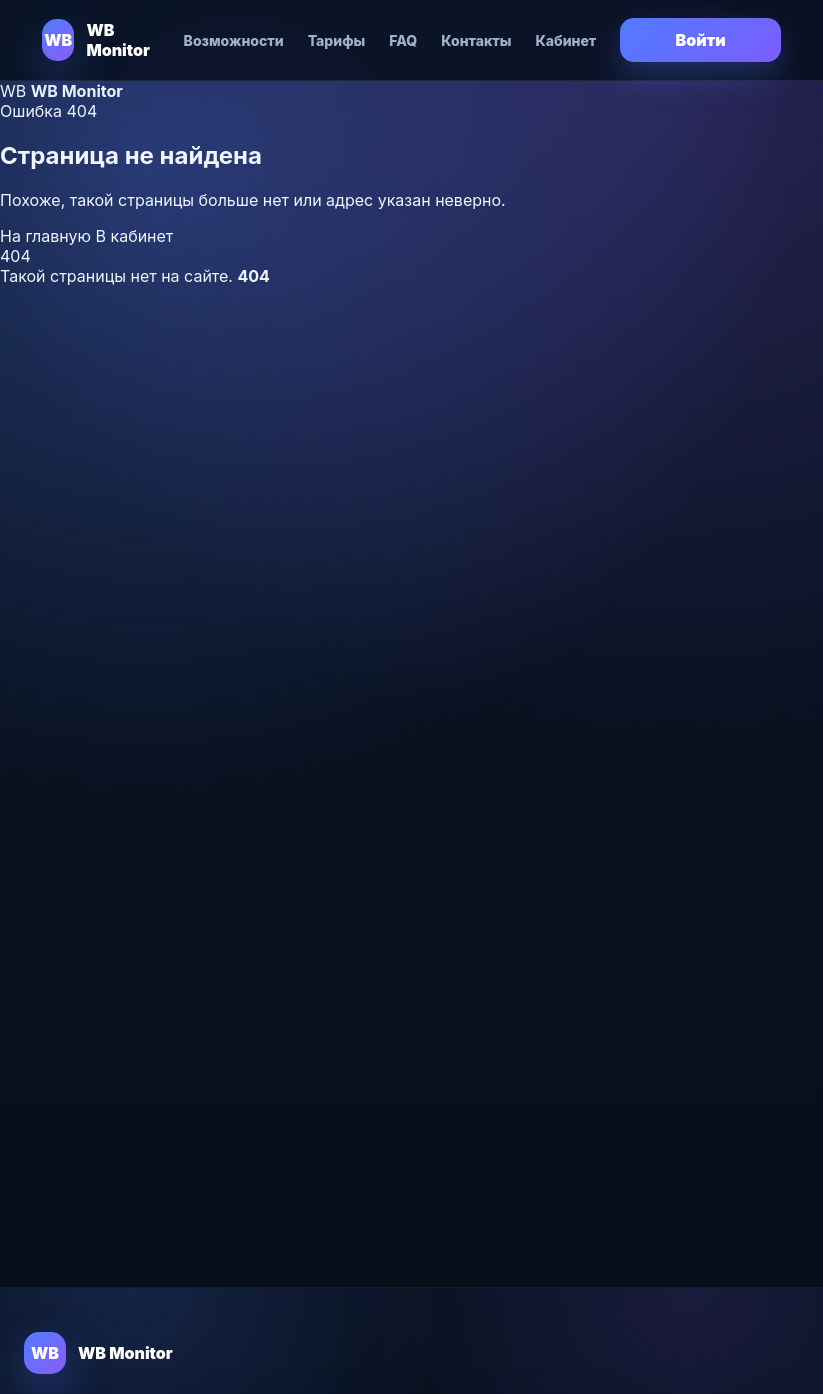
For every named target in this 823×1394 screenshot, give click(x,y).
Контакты (476, 40)
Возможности (234, 40)
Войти (701, 40)
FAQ (403, 40)
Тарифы (337, 40)
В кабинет (135, 236)
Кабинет (565, 40)
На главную (48, 236)
